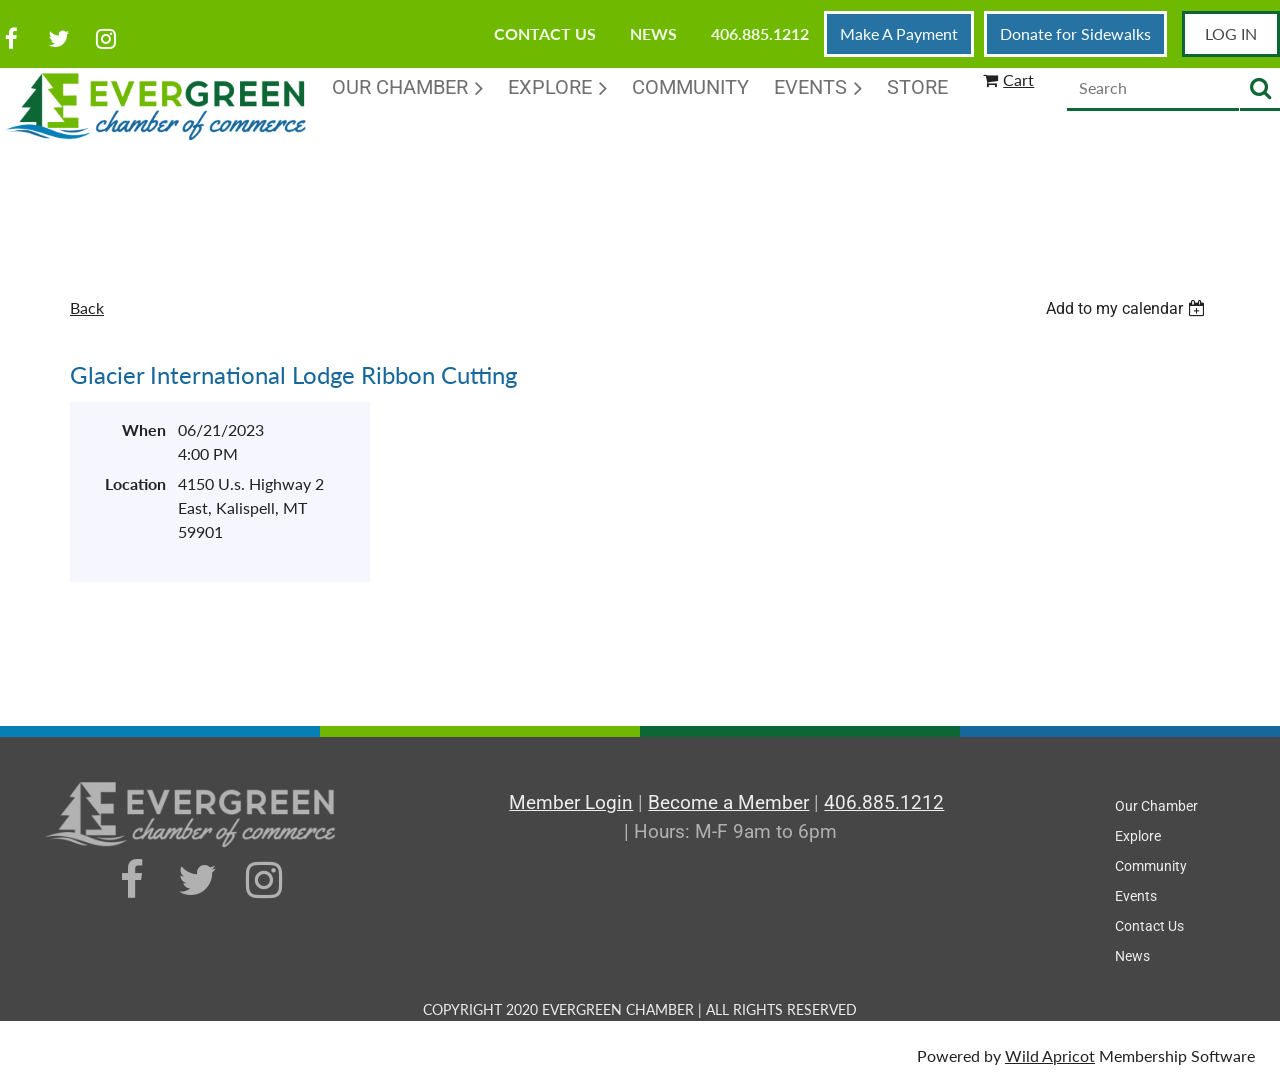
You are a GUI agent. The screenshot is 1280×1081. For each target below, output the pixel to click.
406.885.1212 (760, 33)
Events (1136, 896)
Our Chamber (1156, 806)
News (653, 33)
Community (1151, 866)
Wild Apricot (1050, 1055)
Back (87, 307)
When (144, 429)
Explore (1138, 836)
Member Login (571, 802)
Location (135, 483)
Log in (1231, 33)
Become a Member (728, 802)
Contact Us (545, 33)
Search (1260, 89)
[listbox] (1128, 308)
